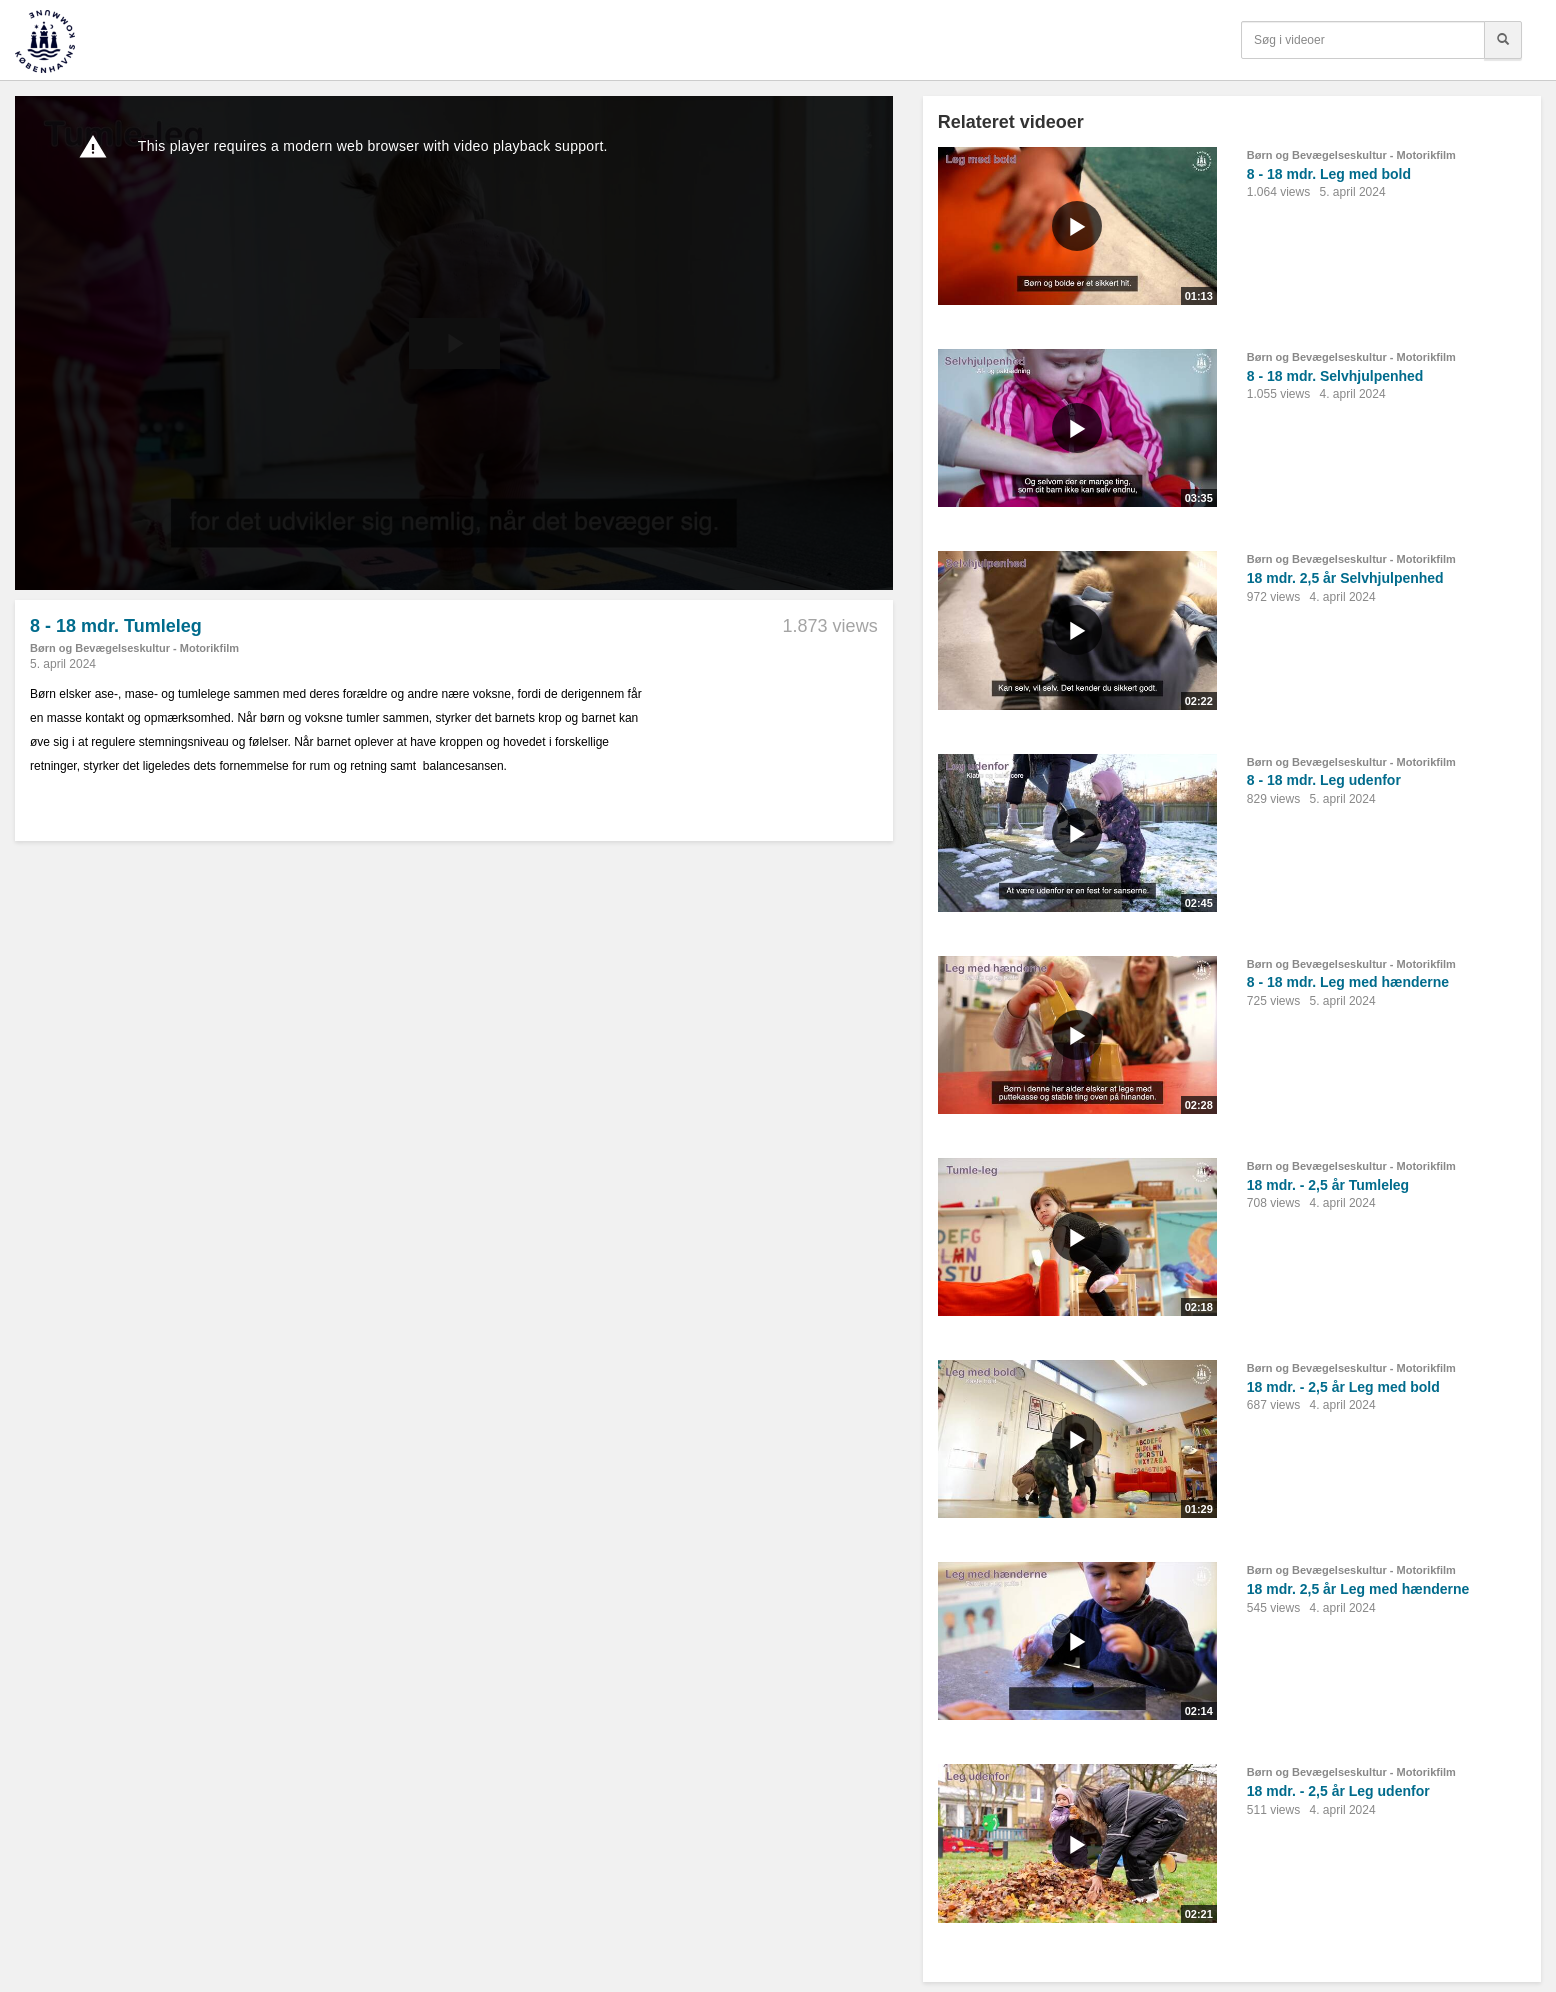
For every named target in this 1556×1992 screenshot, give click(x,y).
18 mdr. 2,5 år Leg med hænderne (1358, 1589)
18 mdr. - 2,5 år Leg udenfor (1338, 1791)
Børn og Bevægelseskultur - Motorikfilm (134, 648)
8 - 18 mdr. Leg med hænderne (1348, 982)
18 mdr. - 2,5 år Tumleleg (1328, 1185)
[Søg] (1503, 40)
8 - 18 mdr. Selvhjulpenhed (1335, 376)
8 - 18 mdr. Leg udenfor (1324, 780)
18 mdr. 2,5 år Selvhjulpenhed (1345, 578)
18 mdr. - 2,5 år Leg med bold (1343, 1387)
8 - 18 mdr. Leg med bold (1329, 174)
